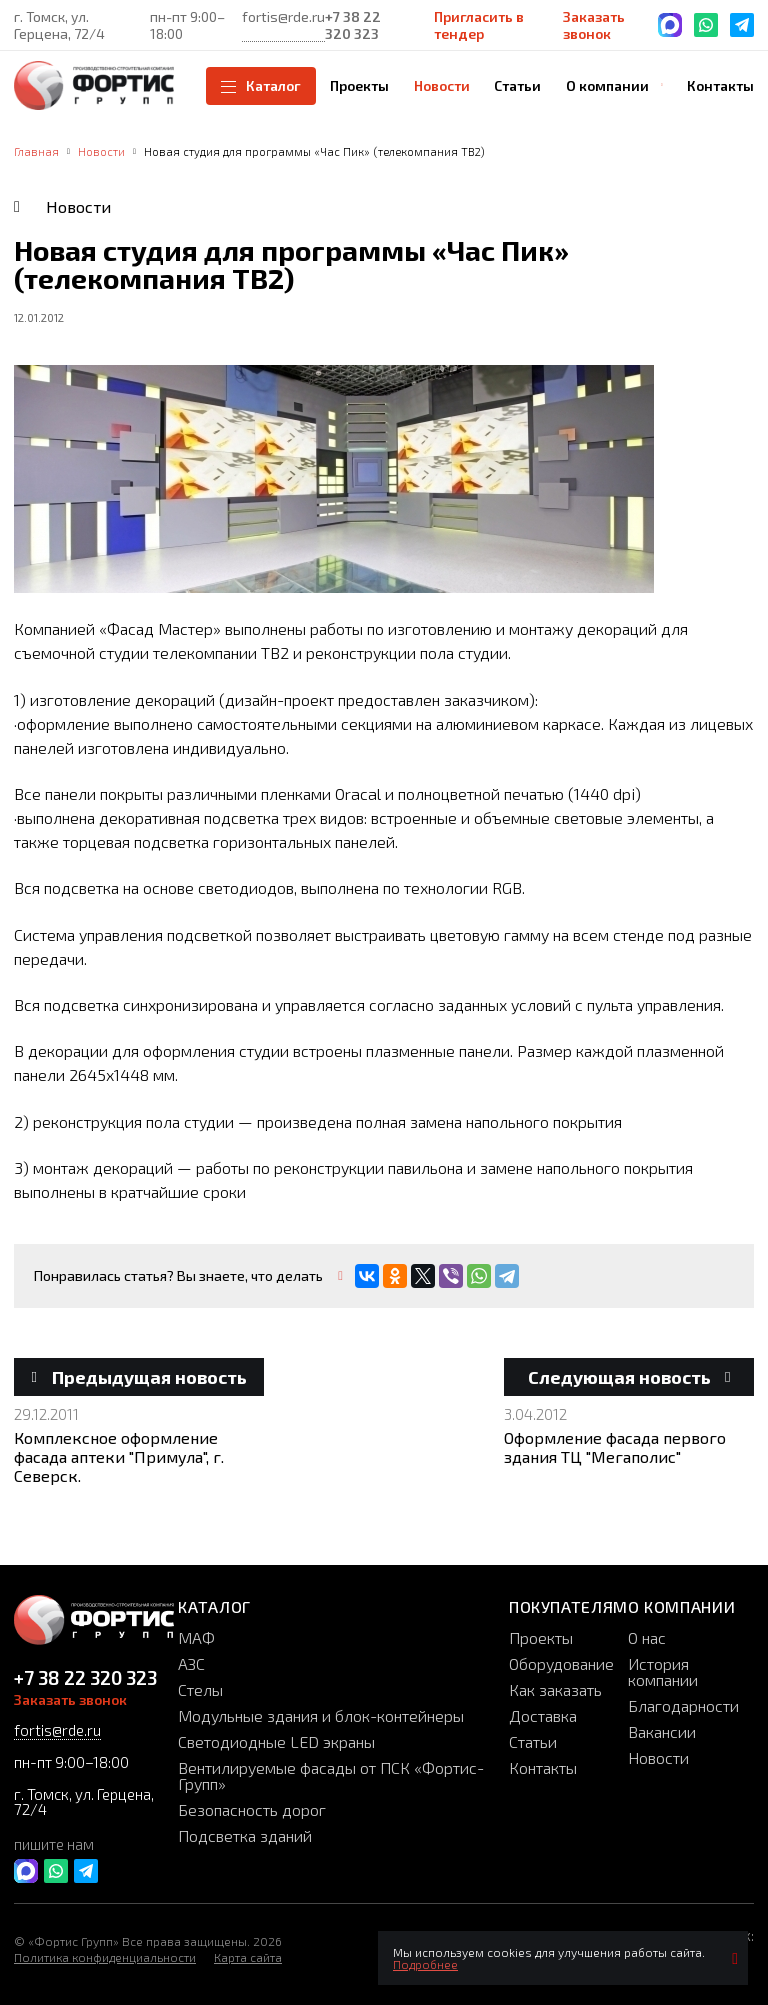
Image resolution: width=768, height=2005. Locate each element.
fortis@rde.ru (283, 16)
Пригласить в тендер (479, 25)
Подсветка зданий (245, 1835)
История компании (663, 1671)
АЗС (191, 1663)
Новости (101, 151)
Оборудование (561, 1663)
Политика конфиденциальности (105, 1957)
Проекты (541, 1637)
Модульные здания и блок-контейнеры (321, 1715)
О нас (647, 1637)
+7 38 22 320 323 (353, 25)
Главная (36, 151)
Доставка (543, 1715)
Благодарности (683, 1705)
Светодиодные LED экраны (276, 1741)
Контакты (543, 1767)
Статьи (533, 1741)
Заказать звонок (594, 25)
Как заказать (555, 1689)
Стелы (200, 1689)
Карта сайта (248, 1957)
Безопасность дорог (252, 1809)
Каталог (261, 85)
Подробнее (425, 1964)
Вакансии (662, 1731)
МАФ (196, 1637)
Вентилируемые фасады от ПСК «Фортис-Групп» (331, 1775)
